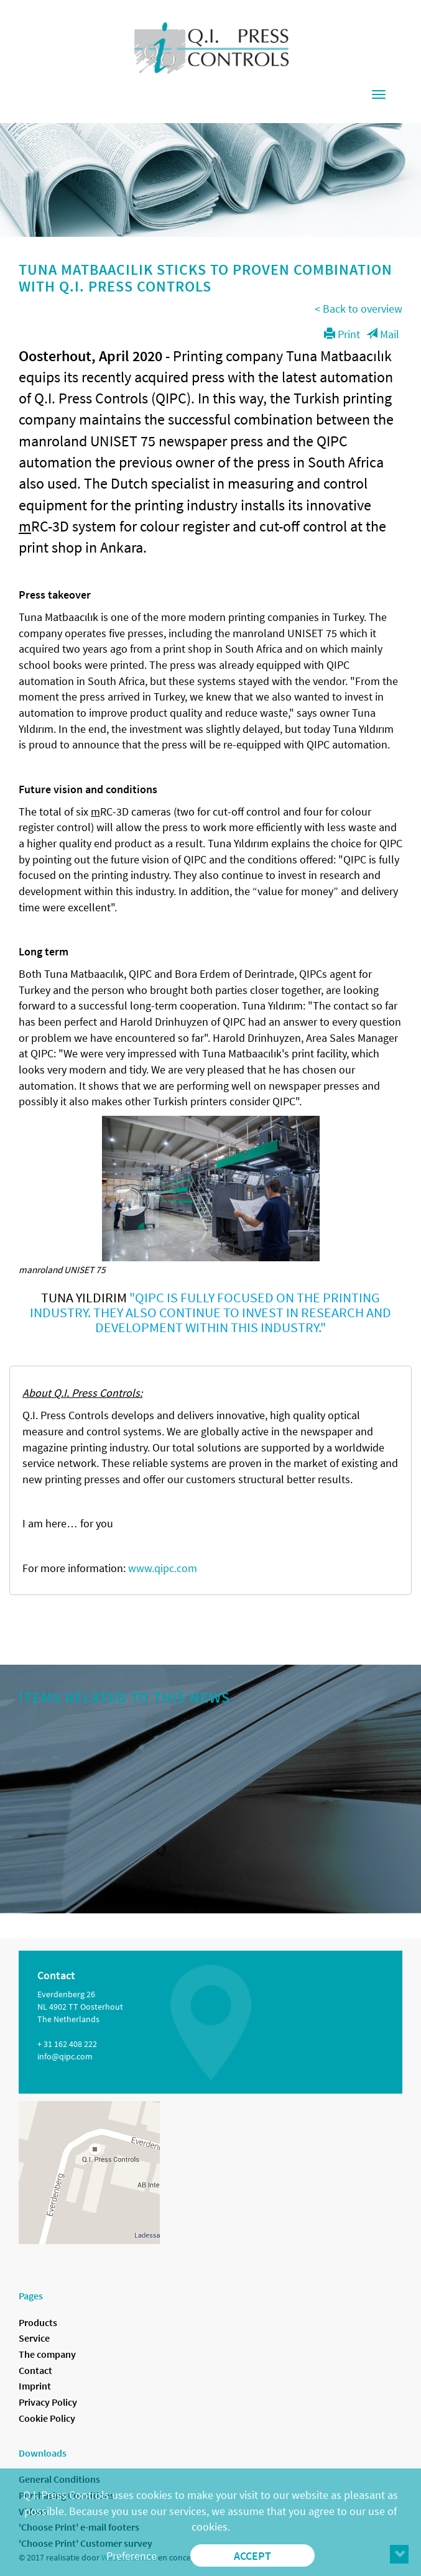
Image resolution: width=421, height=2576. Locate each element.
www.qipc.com (162, 1568)
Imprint (35, 2386)
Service (34, 2338)
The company (47, 2354)
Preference (131, 2556)
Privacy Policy (48, 2402)
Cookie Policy (47, 2418)
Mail (382, 334)
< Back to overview (358, 308)
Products (38, 2322)
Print (342, 334)
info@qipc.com (65, 2056)
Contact (35, 2370)
